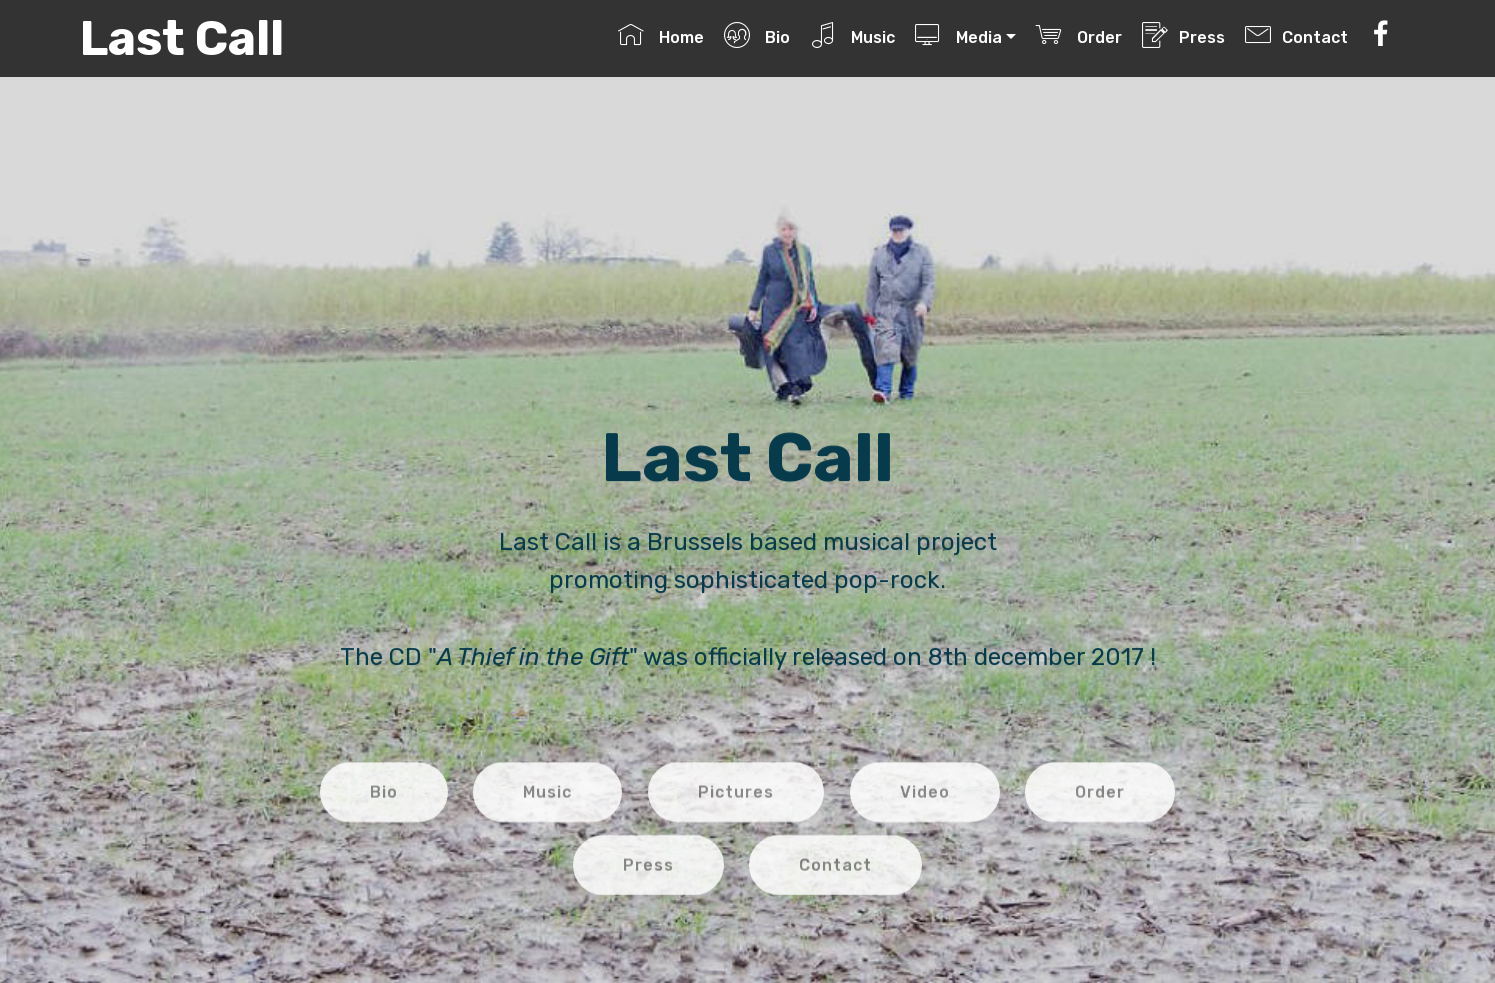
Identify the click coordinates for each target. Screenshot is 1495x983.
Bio (756, 35)
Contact (1296, 35)
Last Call (182, 38)
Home (660, 35)
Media (958, 35)
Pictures (736, 808)
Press (1183, 35)
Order (1078, 35)
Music (852, 35)
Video (925, 808)
